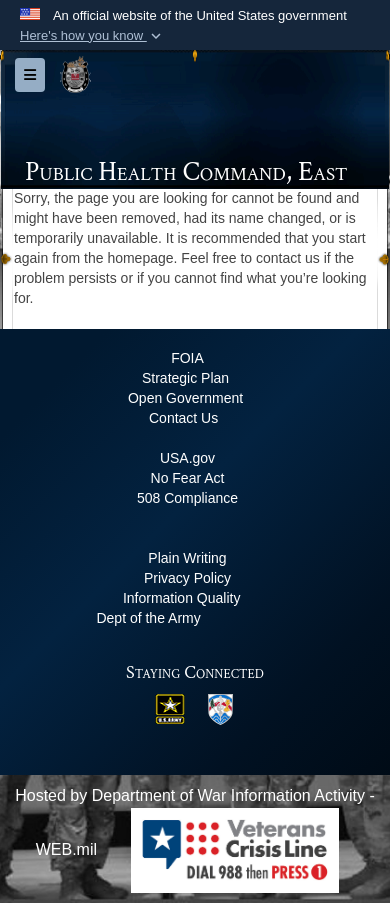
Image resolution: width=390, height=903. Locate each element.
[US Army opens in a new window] (170, 707)
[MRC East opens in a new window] (220, 707)
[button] (92, 36)
